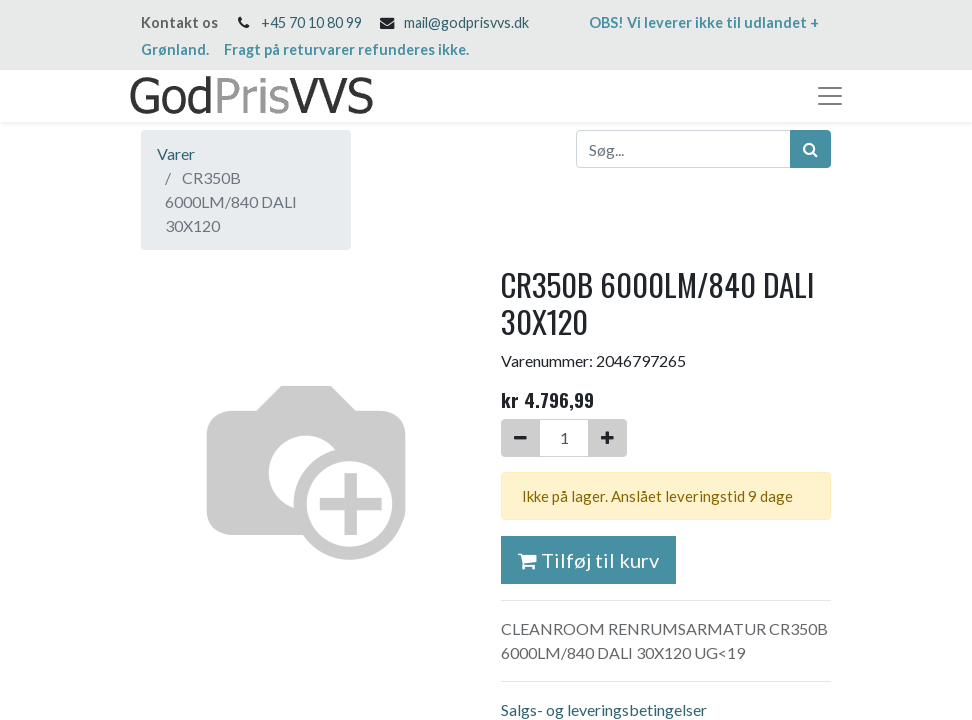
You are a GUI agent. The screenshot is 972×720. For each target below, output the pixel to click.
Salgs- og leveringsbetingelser (604, 709)
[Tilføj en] (607, 438)
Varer (176, 153)
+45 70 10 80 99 (311, 22)
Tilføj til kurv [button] (588, 560)
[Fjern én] (520, 438)
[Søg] (810, 149)
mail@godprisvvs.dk (466, 22)
